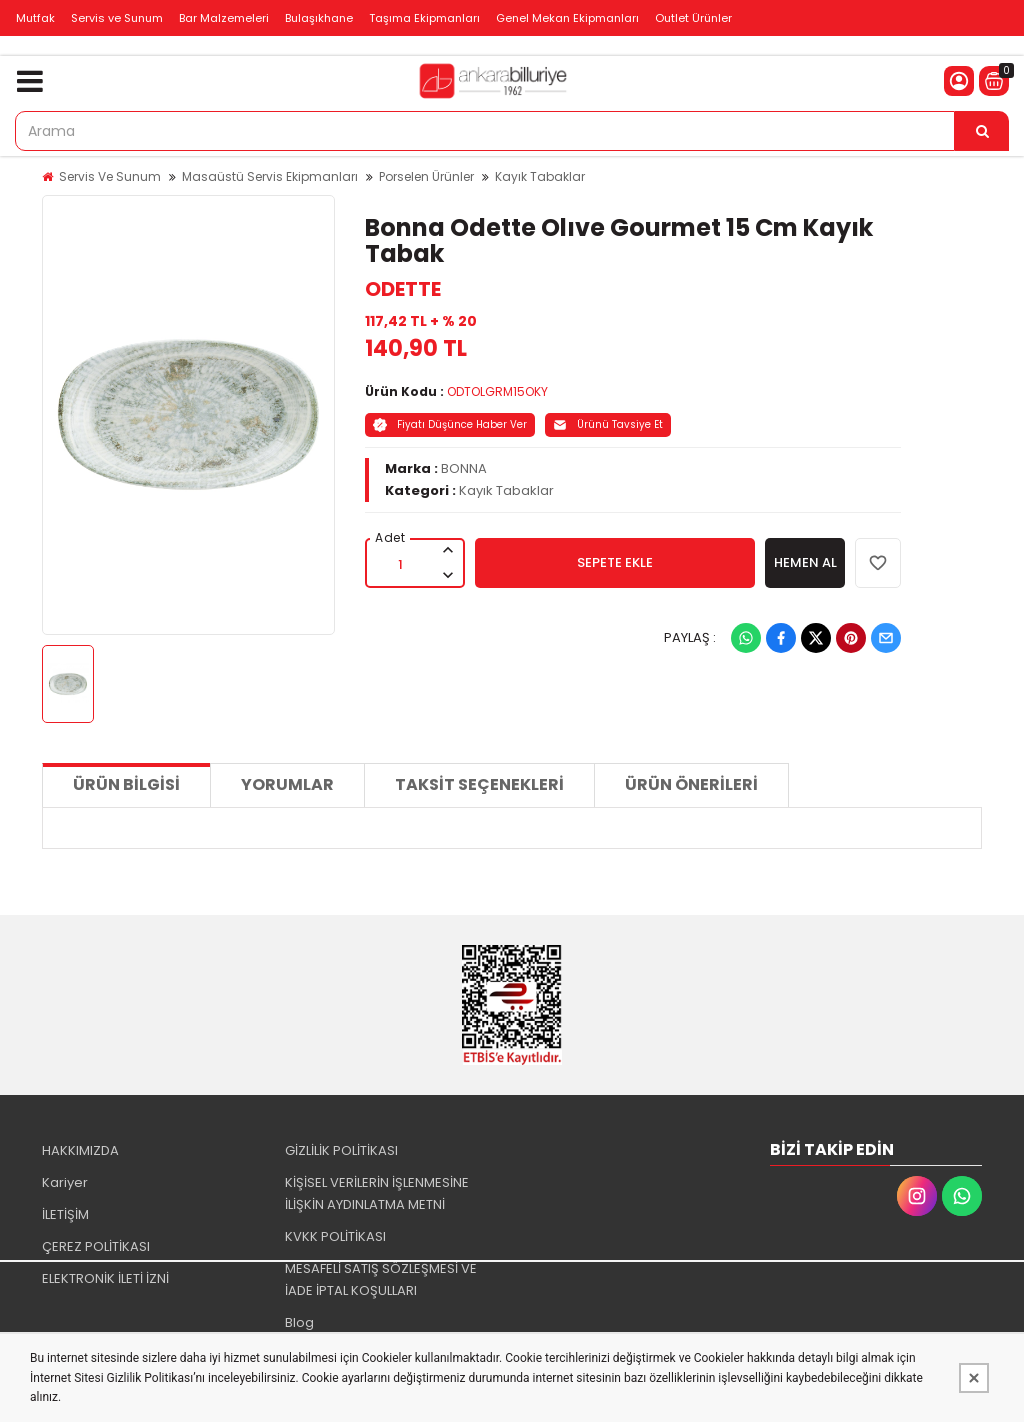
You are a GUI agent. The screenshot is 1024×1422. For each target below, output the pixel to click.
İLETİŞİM (65, 1214)
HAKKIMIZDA (80, 1150)
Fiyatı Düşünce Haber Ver (450, 424)
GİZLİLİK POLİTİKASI (341, 1150)
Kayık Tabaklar (540, 176)
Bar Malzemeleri (224, 18)
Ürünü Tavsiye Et (608, 424)
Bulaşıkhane (319, 18)
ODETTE (403, 289)
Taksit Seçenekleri (479, 784)
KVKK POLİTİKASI (335, 1236)
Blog (299, 1322)
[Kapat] (974, 1378)
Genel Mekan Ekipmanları (567, 18)
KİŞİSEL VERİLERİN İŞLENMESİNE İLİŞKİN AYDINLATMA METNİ (377, 1193)
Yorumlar (287, 784)
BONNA (464, 468)
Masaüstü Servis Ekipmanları (270, 176)
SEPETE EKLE (615, 562)
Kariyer (65, 1182)
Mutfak (35, 18)
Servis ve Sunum (117, 18)
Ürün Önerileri (691, 784)
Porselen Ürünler (426, 176)
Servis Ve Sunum (110, 176)
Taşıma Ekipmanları (424, 18)
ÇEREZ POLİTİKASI (96, 1246)
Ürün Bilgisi (126, 784)
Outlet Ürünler (693, 18)
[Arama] (982, 131)
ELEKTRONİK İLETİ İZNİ (105, 1278)
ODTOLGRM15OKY (497, 391)
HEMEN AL (805, 562)
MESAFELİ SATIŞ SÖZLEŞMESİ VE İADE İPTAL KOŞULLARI (381, 1279)
